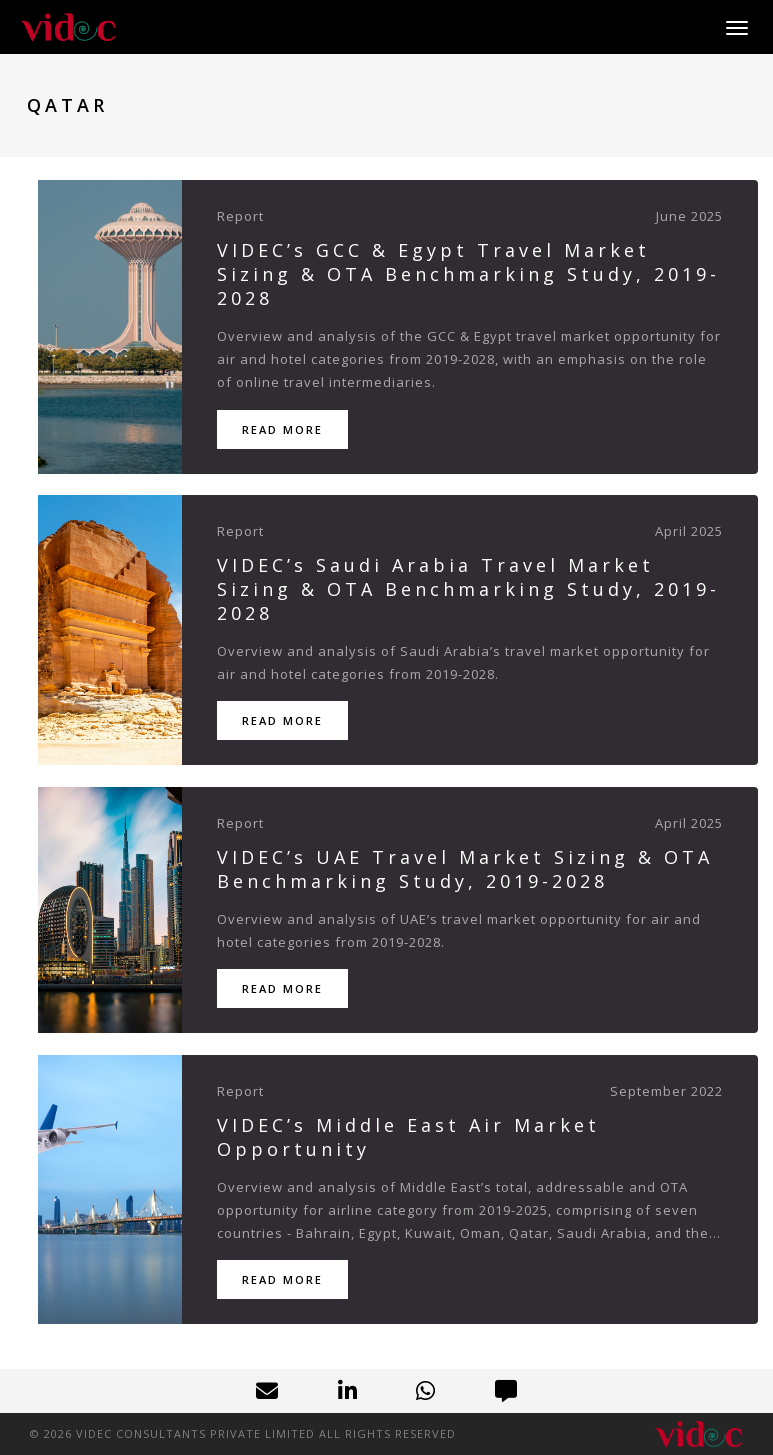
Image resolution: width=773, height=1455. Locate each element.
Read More (282, 429)
